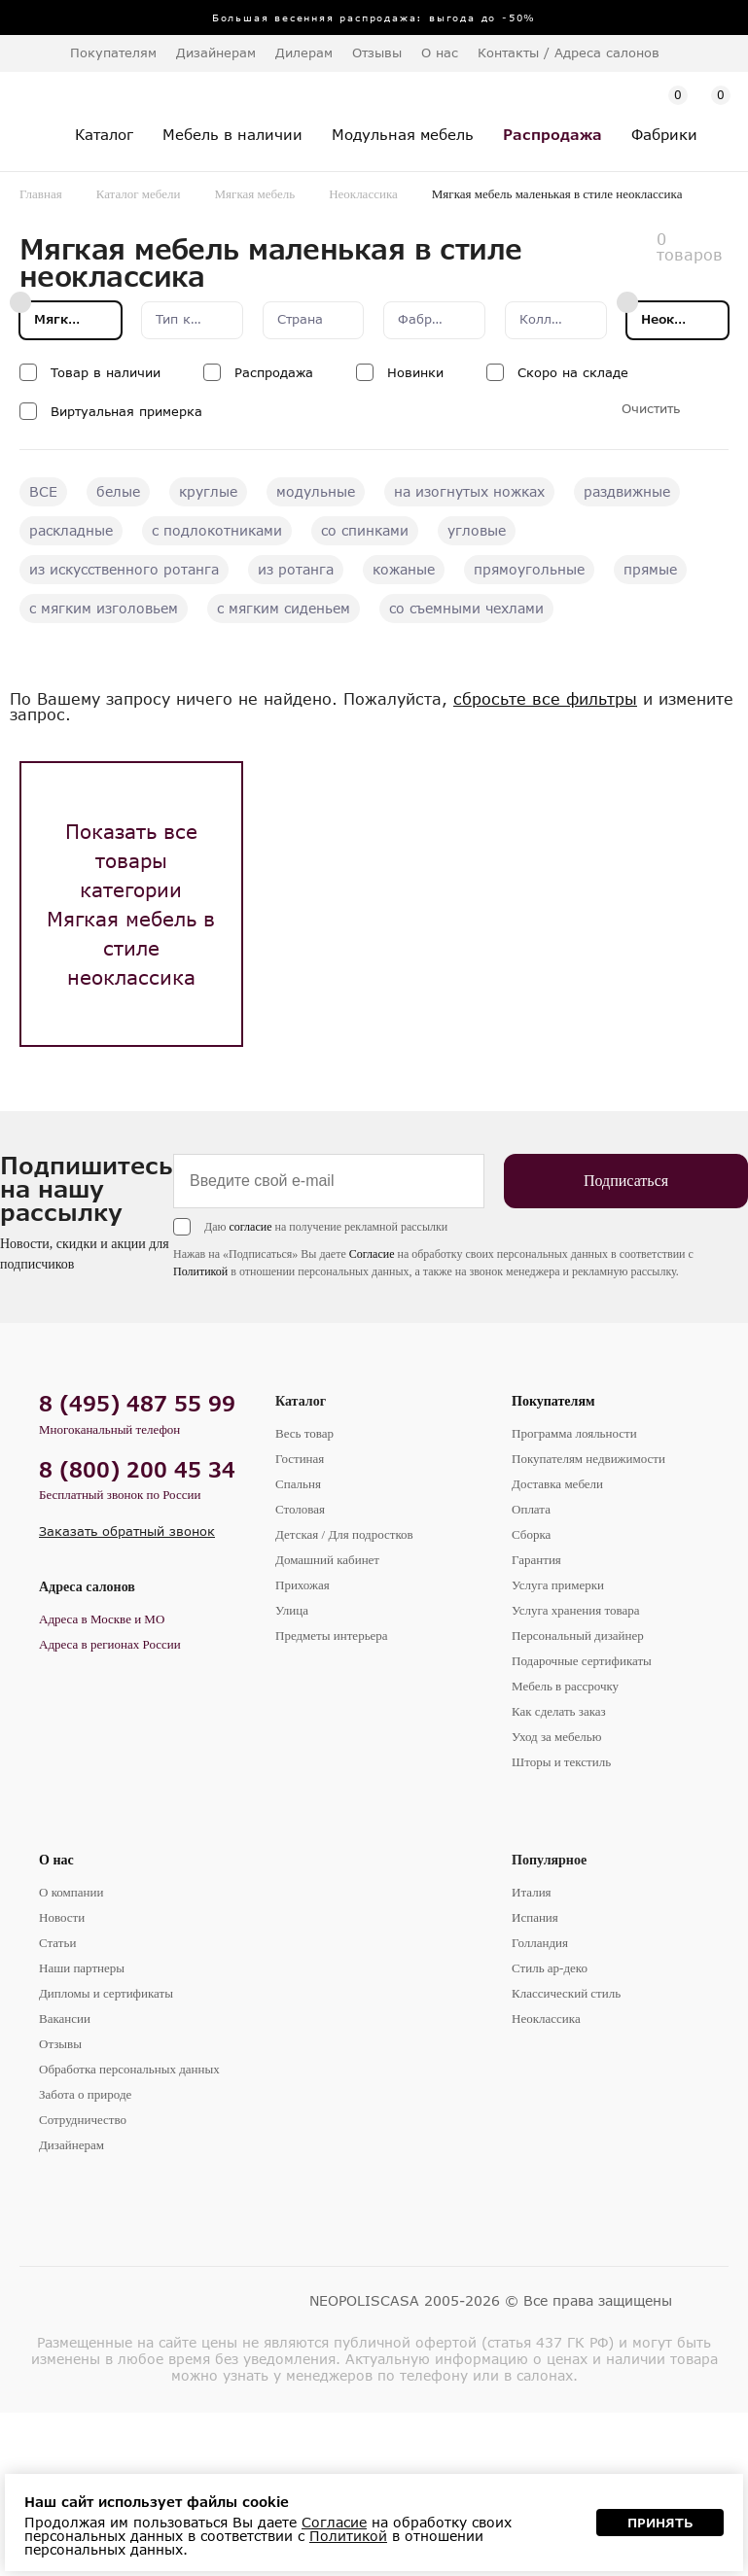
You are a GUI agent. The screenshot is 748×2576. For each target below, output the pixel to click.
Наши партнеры (82, 1968)
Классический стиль (566, 1993)
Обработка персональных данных (129, 2069)
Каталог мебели (138, 194)
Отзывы (377, 52)
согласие (250, 1227)
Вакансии (64, 2018)
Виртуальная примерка (126, 411)
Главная (40, 194)
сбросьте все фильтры (545, 698)
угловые (476, 530)
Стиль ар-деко (550, 1968)
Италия (532, 1892)
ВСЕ (43, 491)
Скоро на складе (572, 372)
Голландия (540, 1942)
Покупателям (553, 1401)
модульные (315, 491)
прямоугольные (529, 569)
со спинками (365, 530)
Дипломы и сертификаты (106, 1993)
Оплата (531, 1509)
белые (118, 491)
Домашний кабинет (327, 1559)
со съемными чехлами (466, 608)
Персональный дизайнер (578, 1635)
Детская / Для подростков (344, 1534)
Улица (291, 1610)
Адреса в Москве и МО (101, 1619)
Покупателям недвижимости (588, 1458)
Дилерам (304, 52)
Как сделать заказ (559, 1711)
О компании (71, 1892)
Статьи (57, 1942)
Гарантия (536, 1559)
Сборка (531, 1534)
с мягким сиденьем (283, 608)
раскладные (71, 530)
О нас (56, 1860)
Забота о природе (85, 2094)
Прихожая (302, 1585)
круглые (208, 491)
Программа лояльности (574, 1433)
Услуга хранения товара (575, 1610)
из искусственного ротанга (124, 569)
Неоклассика (363, 194)
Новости (62, 1917)
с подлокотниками (217, 530)
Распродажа (273, 372)
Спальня (298, 1484)
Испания (535, 1917)
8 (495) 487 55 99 (137, 1403)
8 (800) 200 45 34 (137, 1469)
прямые (650, 569)
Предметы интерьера (331, 1635)
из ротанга (296, 569)
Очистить (651, 408)
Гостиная (299, 1458)
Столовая (300, 1509)
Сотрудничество (82, 2119)
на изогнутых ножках (469, 491)
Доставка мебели (557, 1484)
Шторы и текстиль (561, 1762)
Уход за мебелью (556, 1736)
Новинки (415, 372)
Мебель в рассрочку (565, 1686)
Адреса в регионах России (110, 1644)
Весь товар (304, 1433)
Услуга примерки (558, 1585)
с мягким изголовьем (103, 608)
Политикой (200, 1271)
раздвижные (627, 491)
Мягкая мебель (255, 194)
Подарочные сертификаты (582, 1661)
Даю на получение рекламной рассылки (325, 1227)
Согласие (372, 1254)
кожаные (404, 569)
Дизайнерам (216, 52)
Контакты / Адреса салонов (568, 52)
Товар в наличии (105, 372)
